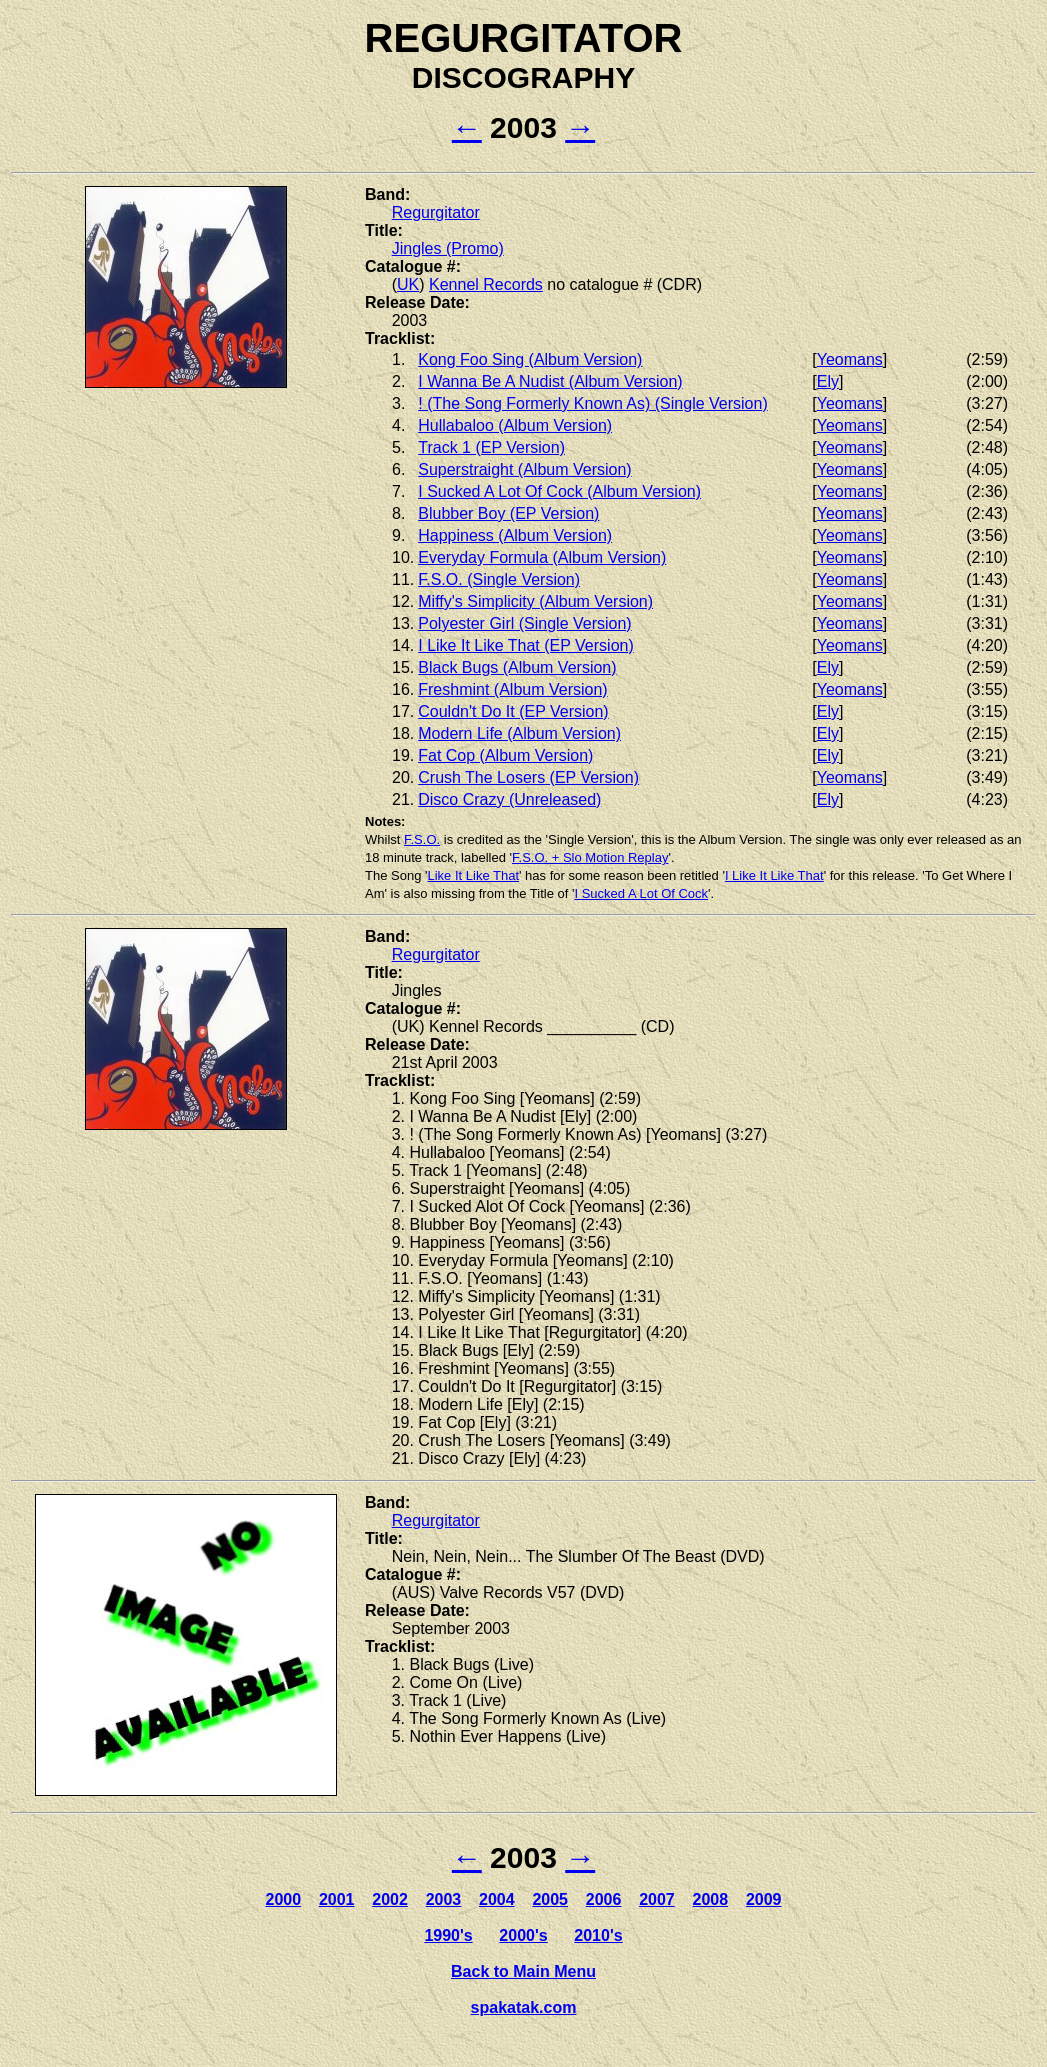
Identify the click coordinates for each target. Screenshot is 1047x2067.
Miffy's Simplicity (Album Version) (535, 601)
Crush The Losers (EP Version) (528, 777)
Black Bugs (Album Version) (517, 667)
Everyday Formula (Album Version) (542, 557)
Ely (828, 381)
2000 (284, 1899)
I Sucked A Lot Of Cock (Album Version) (559, 491)
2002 (390, 1899)
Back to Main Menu (523, 1971)
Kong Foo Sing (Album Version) (530, 359)
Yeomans (850, 359)
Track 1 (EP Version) (491, 447)
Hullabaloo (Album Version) (515, 425)
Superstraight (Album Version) (524, 469)
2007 (657, 1899)
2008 (711, 1899)
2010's (598, 1935)
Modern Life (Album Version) (519, 733)
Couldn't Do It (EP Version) (513, 711)
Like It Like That (473, 875)
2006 (604, 1899)
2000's (523, 1935)
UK (408, 284)
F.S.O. (422, 839)
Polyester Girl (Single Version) (524, 623)
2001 (337, 1899)
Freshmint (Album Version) (512, 689)
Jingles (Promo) (448, 248)
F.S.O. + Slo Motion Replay (590, 857)
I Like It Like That (774, 875)
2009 (764, 1899)
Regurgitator (436, 212)
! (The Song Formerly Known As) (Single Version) (592, 403)
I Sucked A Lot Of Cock (641, 893)
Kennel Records (486, 284)
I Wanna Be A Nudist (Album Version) (550, 381)
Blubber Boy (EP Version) (508, 513)
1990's (448, 1935)
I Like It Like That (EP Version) (526, 645)
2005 (550, 1899)
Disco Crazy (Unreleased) (509, 799)
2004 (497, 1899)
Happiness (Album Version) (515, 535)
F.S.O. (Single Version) (499, 579)
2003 (444, 1899)
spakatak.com (524, 2007)
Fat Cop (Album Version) (505, 755)
